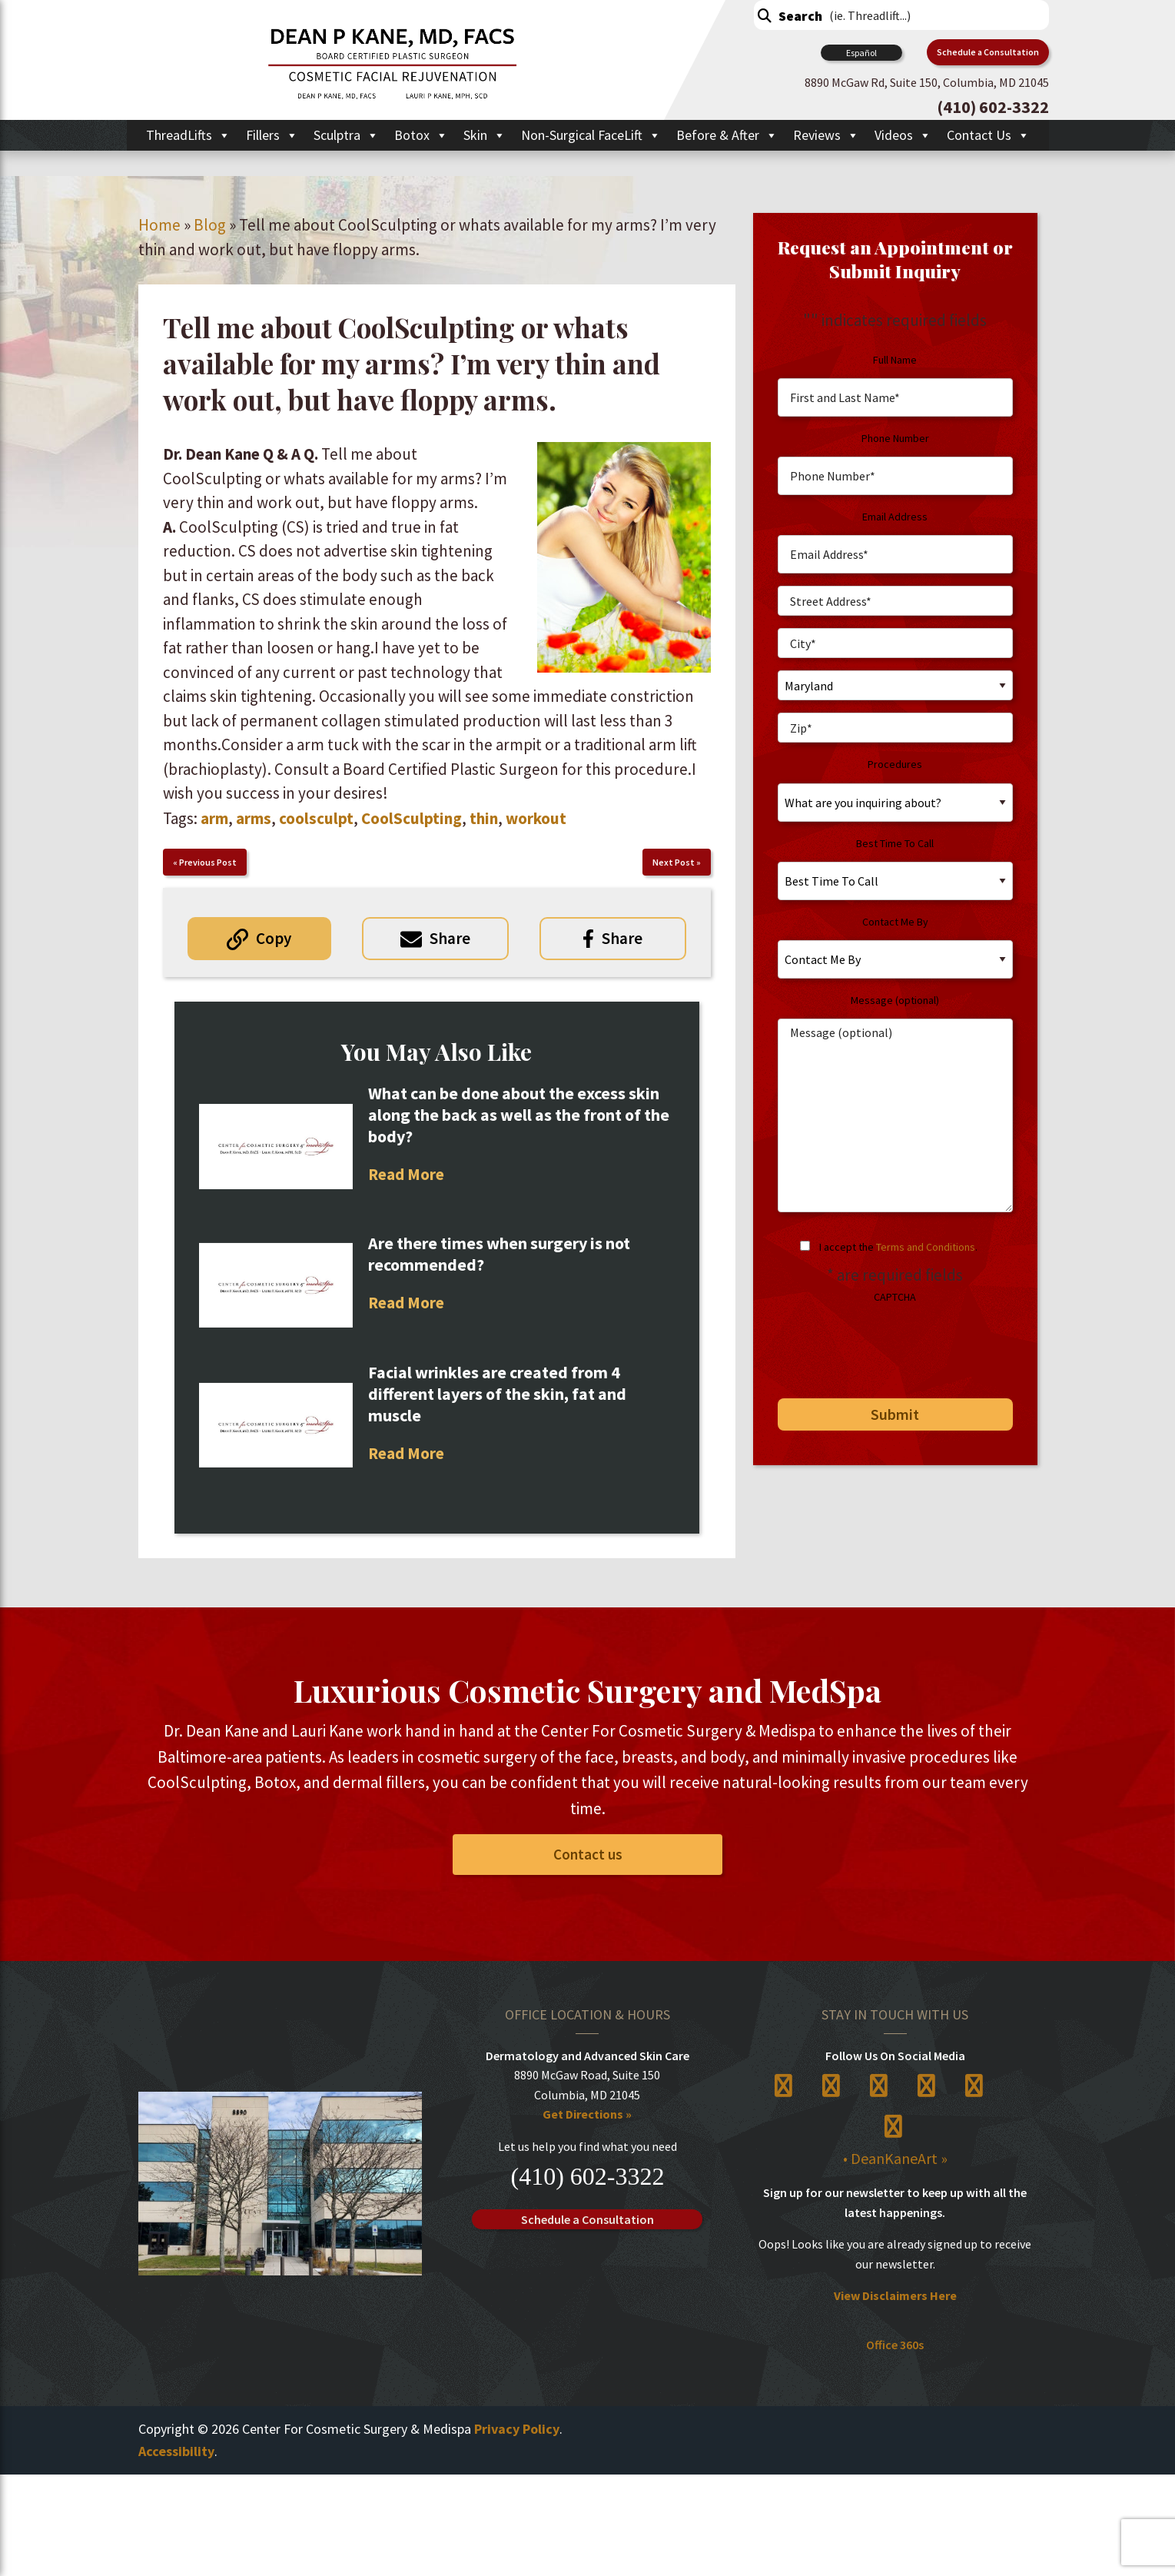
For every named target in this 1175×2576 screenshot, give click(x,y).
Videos (903, 135)
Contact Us (988, 135)
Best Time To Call (895, 843)
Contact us (587, 1854)
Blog (210, 224)
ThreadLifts (188, 135)
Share (450, 938)
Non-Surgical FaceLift (591, 135)
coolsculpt (316, 818)
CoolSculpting (411, 818)
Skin (484, 135)
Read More (406, 1174)
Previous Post (208, 862)
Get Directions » (587, 2114)
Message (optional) (895, 1000)
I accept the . (898, 1247)
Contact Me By (895, 922)
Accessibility (176, 2451)
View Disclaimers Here (895, 2296)
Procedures (895, 764)
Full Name (895, 360)
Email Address (895, 517)
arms (253, 818)
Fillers (272, 135)
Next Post (673, 862)
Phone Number (895, 438)
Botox (421, 135)
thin (484, 818)
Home (159, 224)
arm (214, 818)
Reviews (826, 135)
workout (536, 818)
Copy (273, 938)
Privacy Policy (516, 2429)
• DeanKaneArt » (895, 2158)
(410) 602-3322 (587, 2176)
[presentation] (883, 1345)
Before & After (727, 135)
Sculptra (346, 135)
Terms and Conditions (925, 1247)
